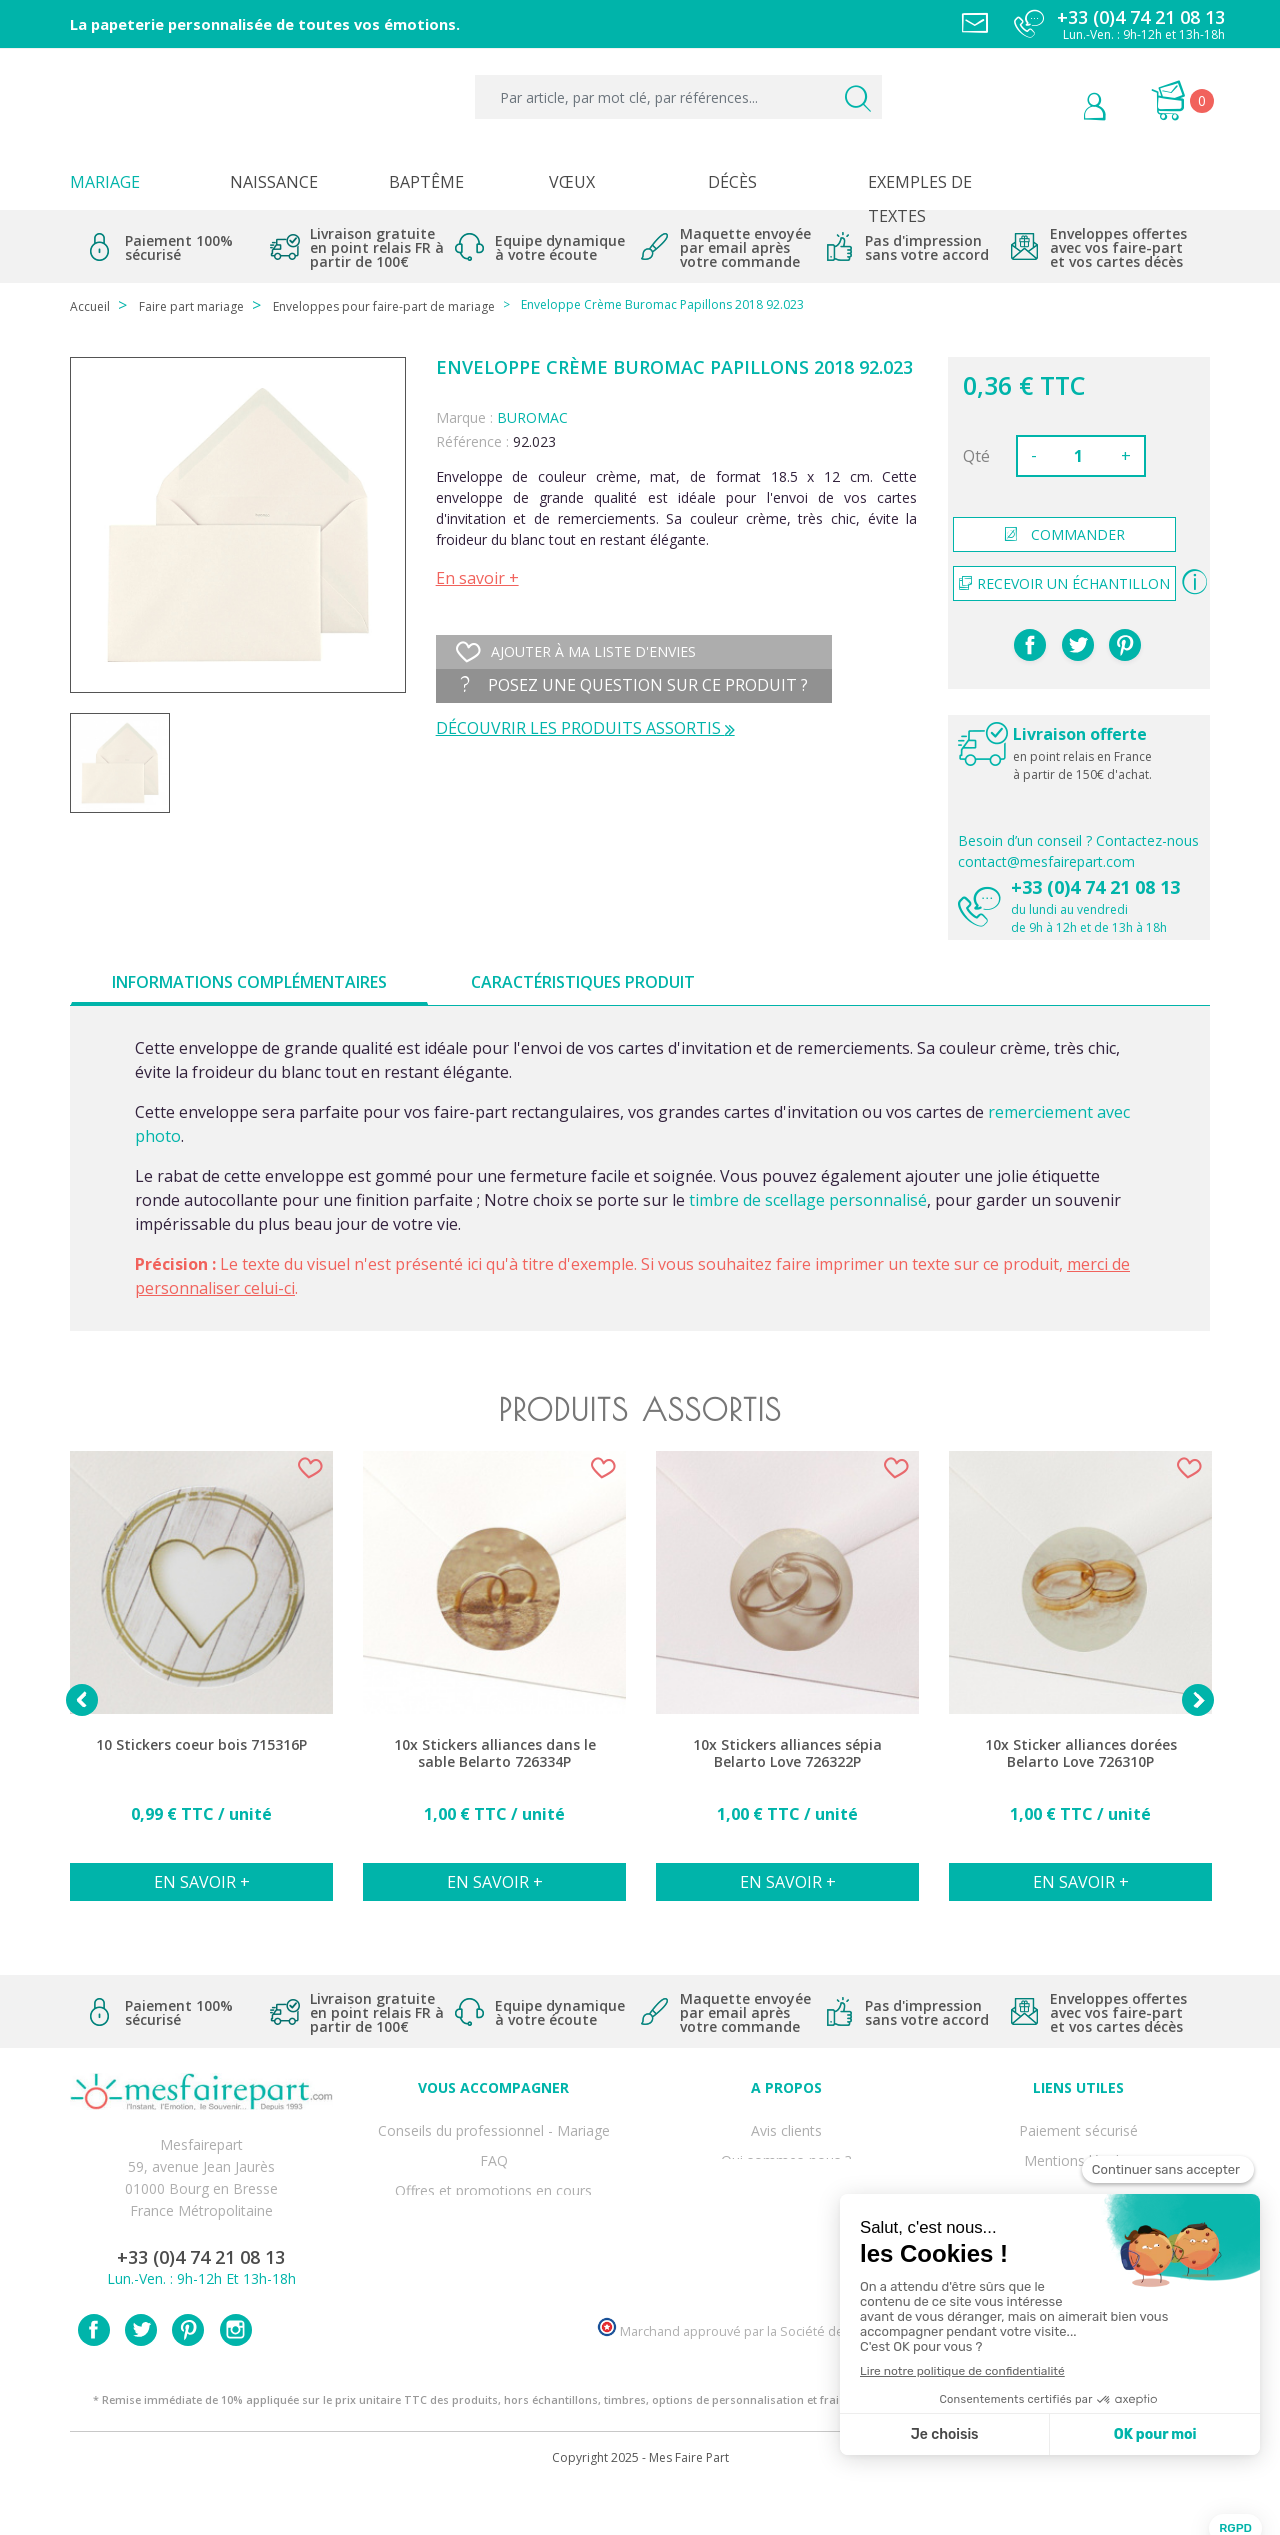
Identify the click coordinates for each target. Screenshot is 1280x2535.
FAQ (494, 2148)
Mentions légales (1079, 2148)
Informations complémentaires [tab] (249, 982)
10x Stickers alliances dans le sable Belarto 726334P (495, 1753)
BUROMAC (532, 417)
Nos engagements (786, 2192)
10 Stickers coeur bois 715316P (201, 1745)
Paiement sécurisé (1078, 2126)
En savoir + (477, 578)
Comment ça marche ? (786, 2170)
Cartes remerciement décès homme (494, 2258)
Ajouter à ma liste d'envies (576, 652)
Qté (976, 456)
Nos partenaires (786, 2236)
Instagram (236, 2376)
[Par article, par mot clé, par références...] (678, 97)
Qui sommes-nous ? (786, 2148)
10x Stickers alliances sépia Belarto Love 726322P (787, 1753)
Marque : (464, 417)
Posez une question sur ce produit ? (634, 685)
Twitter (141, 2376)
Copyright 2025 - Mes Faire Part (640, 2503)
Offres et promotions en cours (493, 2170)
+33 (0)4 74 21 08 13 (1095, 887)
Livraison (1079, 2170)
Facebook (94, 2376)
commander (1065, 534)
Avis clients (786, 2126)
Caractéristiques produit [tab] (583, 982)
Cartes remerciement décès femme (494, 2280)
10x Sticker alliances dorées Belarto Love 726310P (1081, 1753)
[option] (201, 1687)
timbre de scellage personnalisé (808, 1200)
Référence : (472, 441)
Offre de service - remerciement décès (494, 2192)
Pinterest (1125, 645)
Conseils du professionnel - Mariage (494, 2126)
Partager (1030, 645)
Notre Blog (786, 2258)
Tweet (1078, 645)
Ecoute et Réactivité (786, 2214)
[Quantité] (1079, 456)
